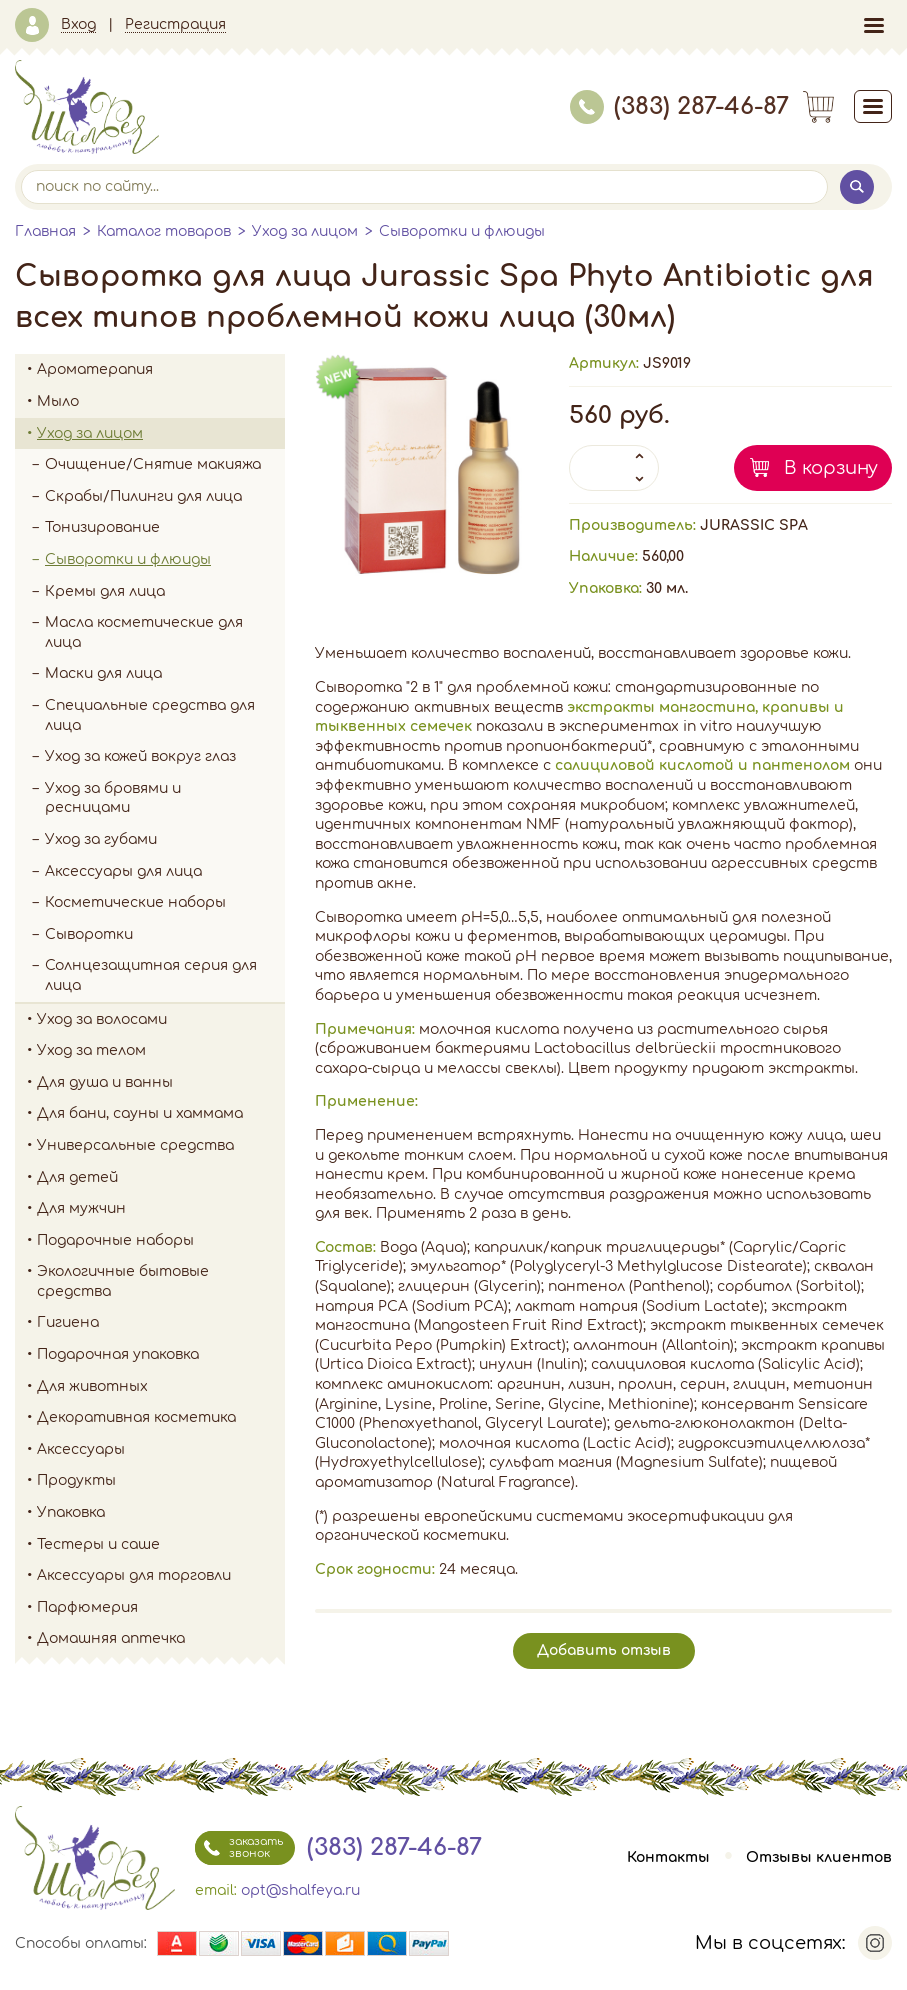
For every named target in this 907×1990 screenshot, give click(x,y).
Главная (45, 231)
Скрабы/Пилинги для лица (143, 496)
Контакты (668, 1857)
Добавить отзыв (604, 1650)
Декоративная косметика (161, 1418)
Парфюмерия (87, 1607)
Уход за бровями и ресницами (113, 798)
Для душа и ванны (161, 1083)
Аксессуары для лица (123, 871)
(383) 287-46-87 (679, 106)
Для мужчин (161, 1209)
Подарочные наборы (161, 1241)
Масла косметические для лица (144, 632)
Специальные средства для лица (150, 715)
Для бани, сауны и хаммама (140, 1113)
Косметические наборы (135, 902)
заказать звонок (239, 1848)
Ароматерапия (161, 370)
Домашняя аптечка (161, 1639)
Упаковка (161, 1513)
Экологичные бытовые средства (161, 1281)
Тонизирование (165, 528)
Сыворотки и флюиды (462, 231)
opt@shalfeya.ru (300, 1890)
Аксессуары (161, 1450)
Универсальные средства (161, 1146)
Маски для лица (103, 673)
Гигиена (161, 1323)
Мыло (161, 402)
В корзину (831, 468)
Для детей (161, 1178)
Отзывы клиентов (819, 1857)
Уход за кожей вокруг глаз (140, 756)
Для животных (92, 1386)
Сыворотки (89, 934)
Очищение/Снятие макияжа (165, 465)
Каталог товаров (164, 231)
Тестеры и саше (98, 1544)
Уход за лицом (305, 231)
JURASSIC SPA (754, 525)
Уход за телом (161, 1051)
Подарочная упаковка (118, 1354)
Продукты (161, 1481)
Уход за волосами (161, 1020)
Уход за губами (101, 839)
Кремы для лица (105, 591)
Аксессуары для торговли (134, 1575)
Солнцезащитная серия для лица (151, 975)
